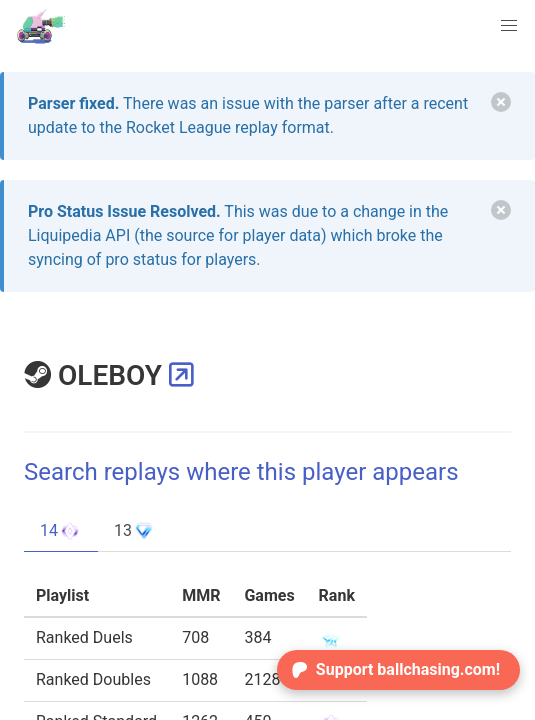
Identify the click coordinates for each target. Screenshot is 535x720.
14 (61, 531)
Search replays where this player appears (241, 472)
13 (135, 531)
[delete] (501, 102)
